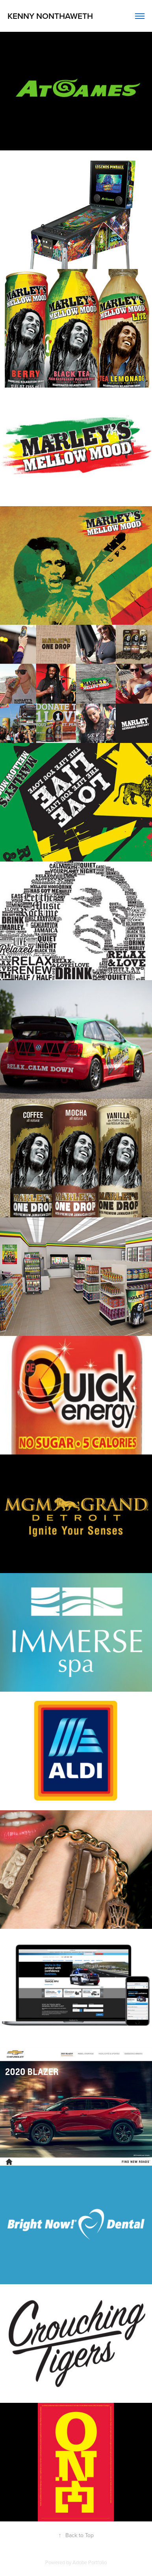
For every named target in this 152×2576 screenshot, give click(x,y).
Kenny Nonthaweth (50, 16)
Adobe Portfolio (89, 2562)
